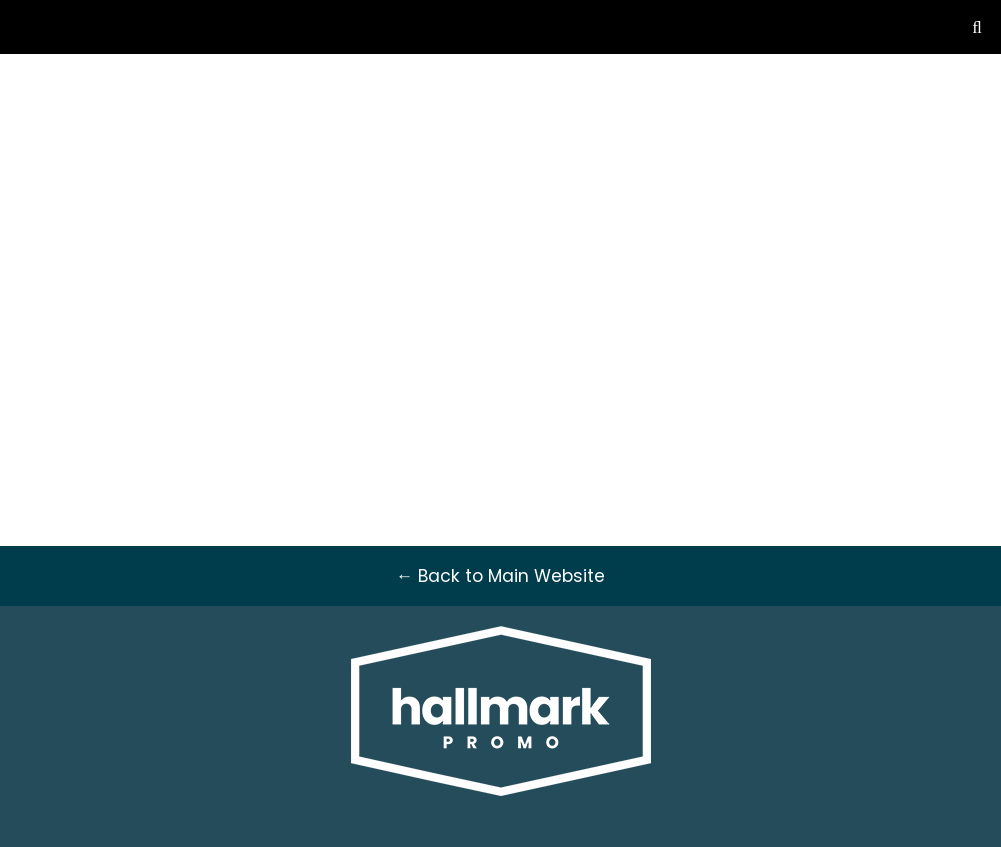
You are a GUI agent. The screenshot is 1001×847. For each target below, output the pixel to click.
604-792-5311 (829, 81)
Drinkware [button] (521, 228)
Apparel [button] (210, 228)
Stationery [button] (638, 228)
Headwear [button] (319, 228)
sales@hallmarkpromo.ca (829, 105)
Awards (426, 228)
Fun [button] (799, 228)
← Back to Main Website (124, 81)
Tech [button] (733, 228)
